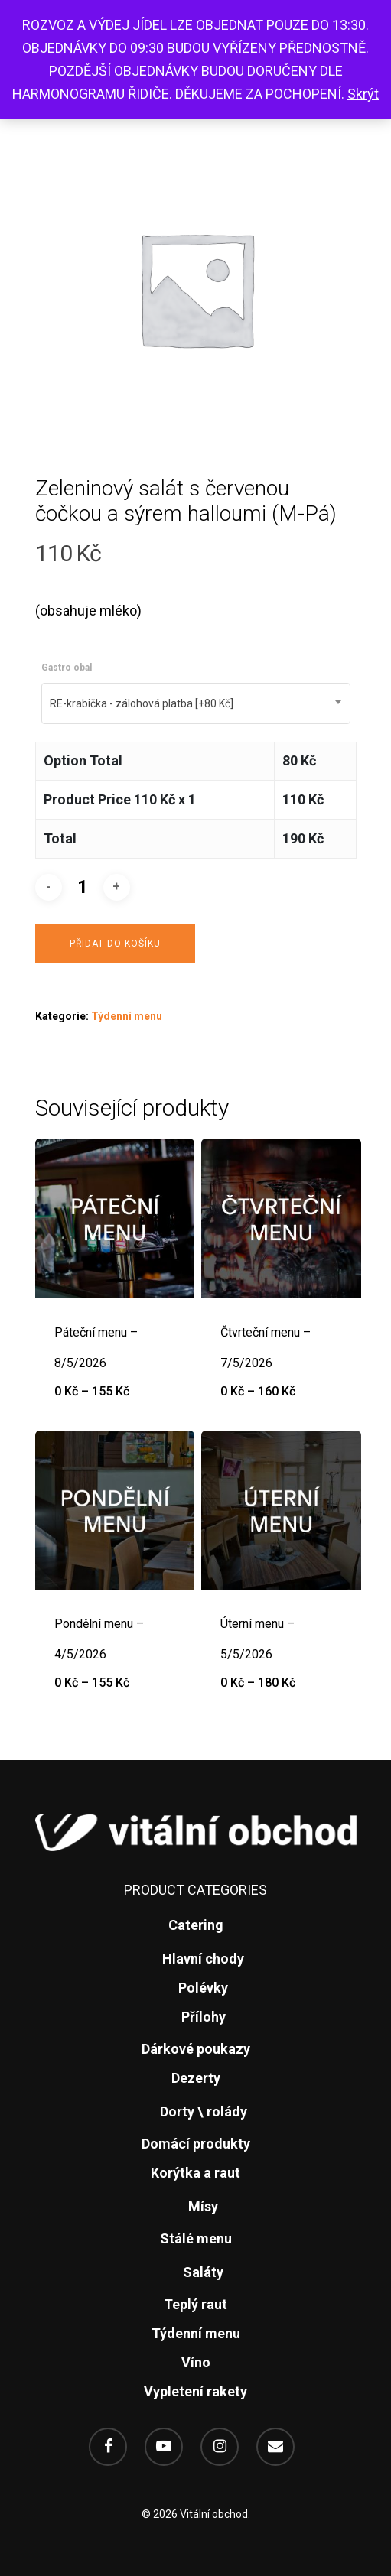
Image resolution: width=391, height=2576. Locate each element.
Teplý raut (195, 2304)
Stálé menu (196, 2238)
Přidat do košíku (115, 943)
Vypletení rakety (195, 2391)
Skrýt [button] (363, 94)
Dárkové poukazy (196, 2049)
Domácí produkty (196, 2144)
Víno (195, 2362)
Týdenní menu (126, 1016)
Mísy (203, 2206)
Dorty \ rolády (203, 2111)
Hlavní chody (203, 1959)
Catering (195, 1925)
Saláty (203, 2272)
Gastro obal (66, 667)
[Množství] (82, 887)
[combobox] (195, 703)
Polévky (203, 1988)
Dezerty (195, 2078)
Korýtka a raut (195, 2173)
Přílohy (203, 2017)
